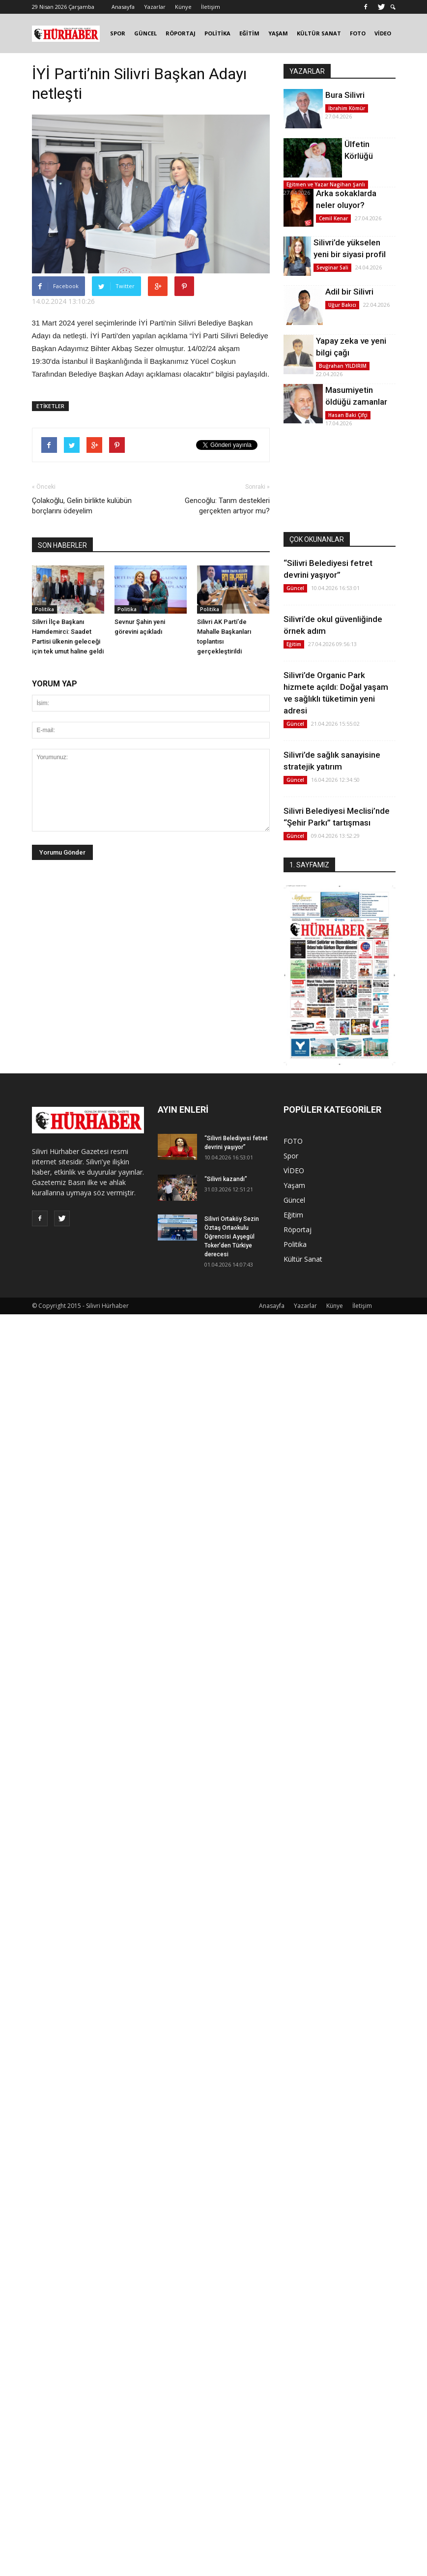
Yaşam (294, 1185)
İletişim (210, 6)
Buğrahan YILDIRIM (343, 365)
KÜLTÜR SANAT (319, 33)
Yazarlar (155, 6)
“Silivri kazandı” (225, 1179)
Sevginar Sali (332, 267)
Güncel (295, 588)
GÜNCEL (145, 33)
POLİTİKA (217, 33)
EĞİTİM (249, 33)
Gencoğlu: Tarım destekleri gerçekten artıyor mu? (227, 505)
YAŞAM (278, 33)
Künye (183, 6)
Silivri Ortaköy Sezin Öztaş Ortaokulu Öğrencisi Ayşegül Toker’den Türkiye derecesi (231, 1236)
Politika (44, 609)
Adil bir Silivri (349, 291)
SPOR (117, 33)
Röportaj (298, 1229)
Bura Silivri (345, 95)
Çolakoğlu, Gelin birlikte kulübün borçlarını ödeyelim (82, 505)
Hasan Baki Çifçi (348, 415)
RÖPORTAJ (181, 33)
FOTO (358, 33)
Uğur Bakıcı (342, 304)
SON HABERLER (62, 545)
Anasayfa (123, 6)
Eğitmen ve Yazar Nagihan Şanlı (325, 184)
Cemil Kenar (333, 218)
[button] (393, 7)
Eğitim (293, 644)
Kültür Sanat (303, 1259)
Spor (291, 1155)
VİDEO (382, 33)
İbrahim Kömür (346, 108)
